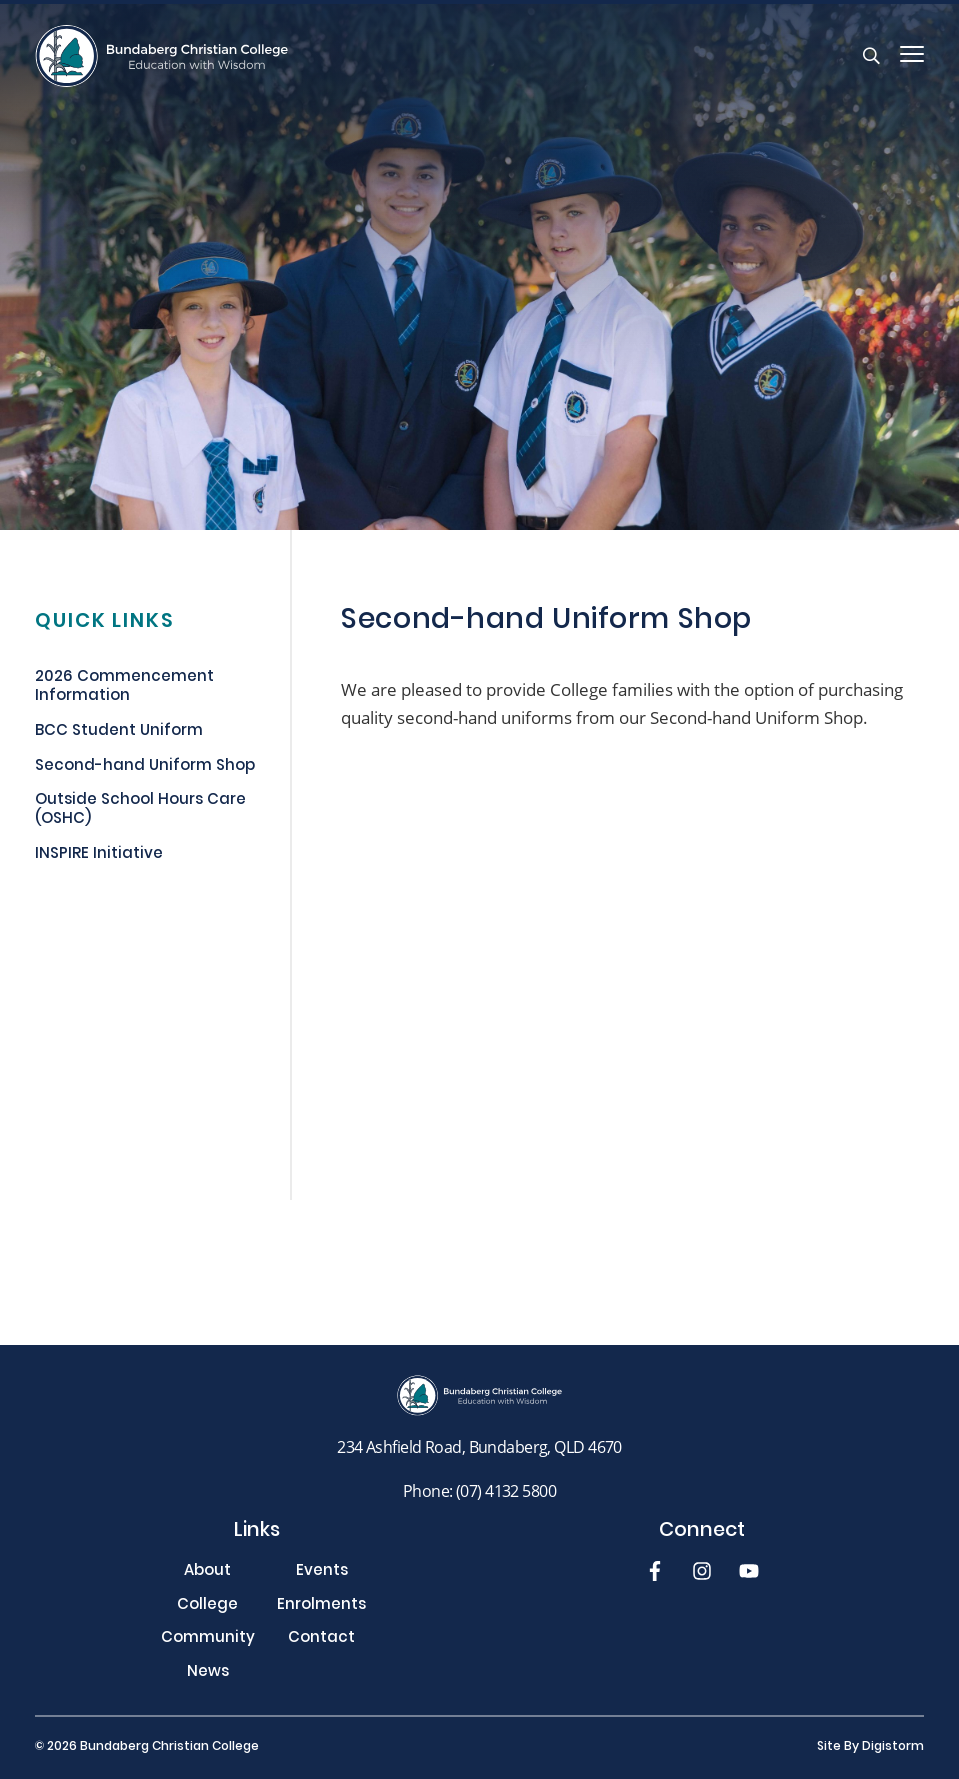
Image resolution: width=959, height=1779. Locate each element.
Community (208, 1639)
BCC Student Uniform (119, 733)
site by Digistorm (870, 1747)
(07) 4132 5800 (506, 1490)
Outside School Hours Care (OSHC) (140, 811)
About (207, 1572)
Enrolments (321, 1606)
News (208, 1673)
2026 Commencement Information (124, 688)
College (207, 1606)
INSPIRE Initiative (99, 856)
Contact (321, 1639)
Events (322, 1572)
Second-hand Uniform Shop (145, 768)
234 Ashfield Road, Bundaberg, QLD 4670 (479, 1446)
